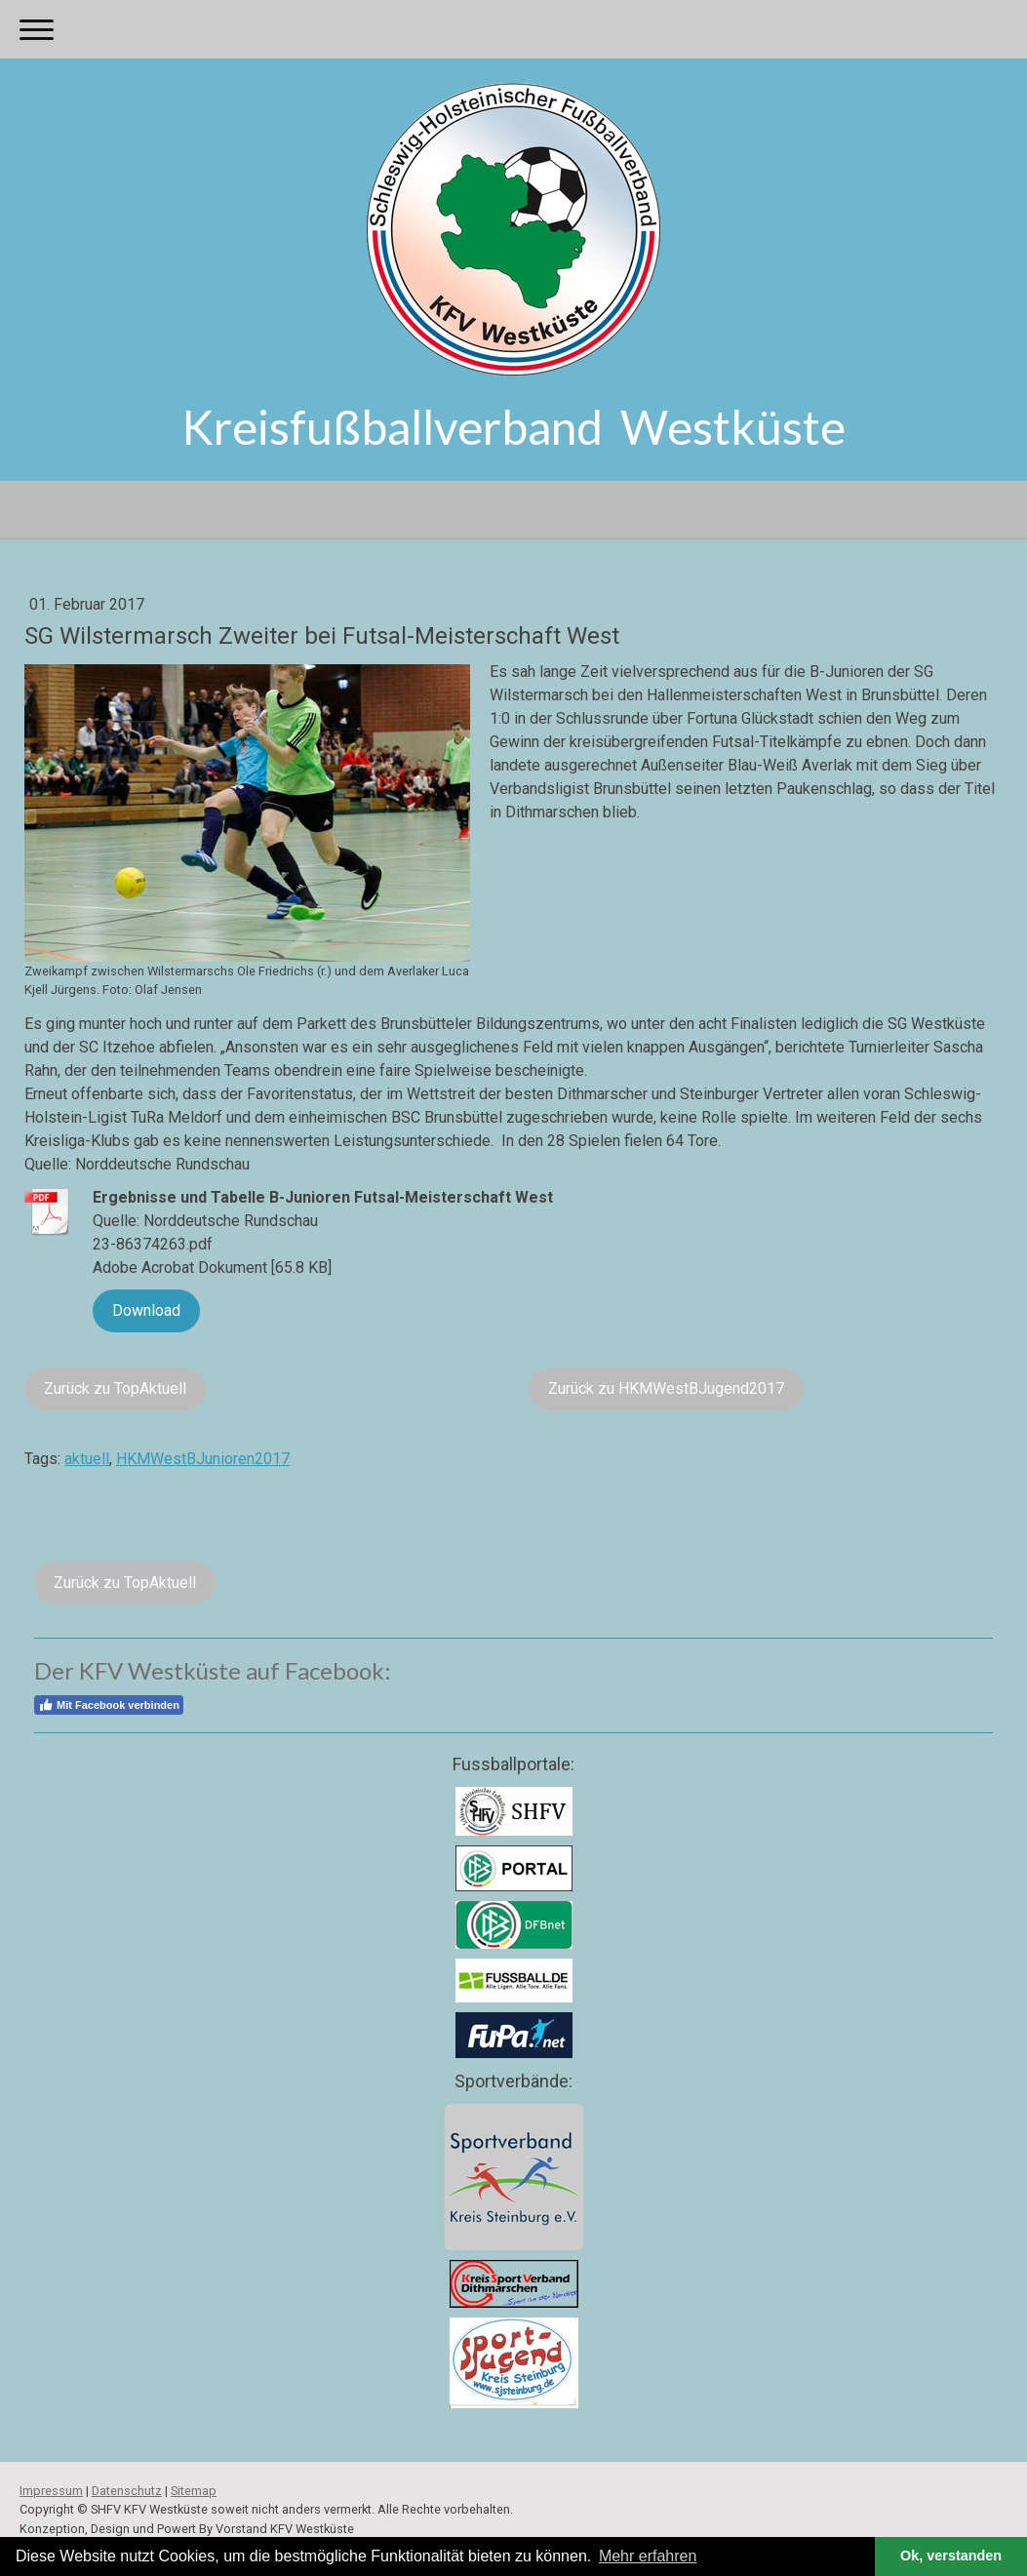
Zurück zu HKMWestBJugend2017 (666, 1388)
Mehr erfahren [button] (648, 2556)
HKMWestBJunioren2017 (203, 1458)
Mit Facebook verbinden (108, 1705)
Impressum (51, 2490)
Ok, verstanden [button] (951, 2555)
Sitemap (194, 2490)
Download (146, 1310)
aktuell (86, 1458)
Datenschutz (127, 2490)
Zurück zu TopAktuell (115, 1388)
